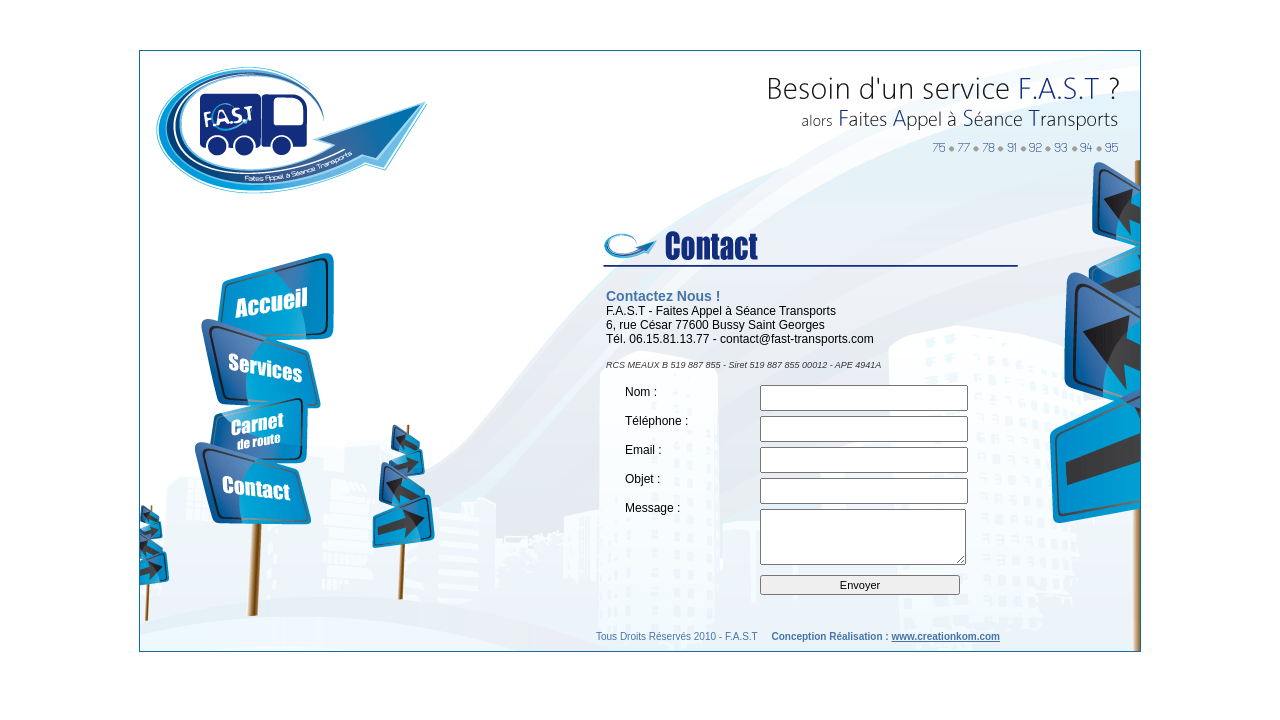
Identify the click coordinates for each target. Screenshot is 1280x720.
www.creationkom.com (945, 636)
